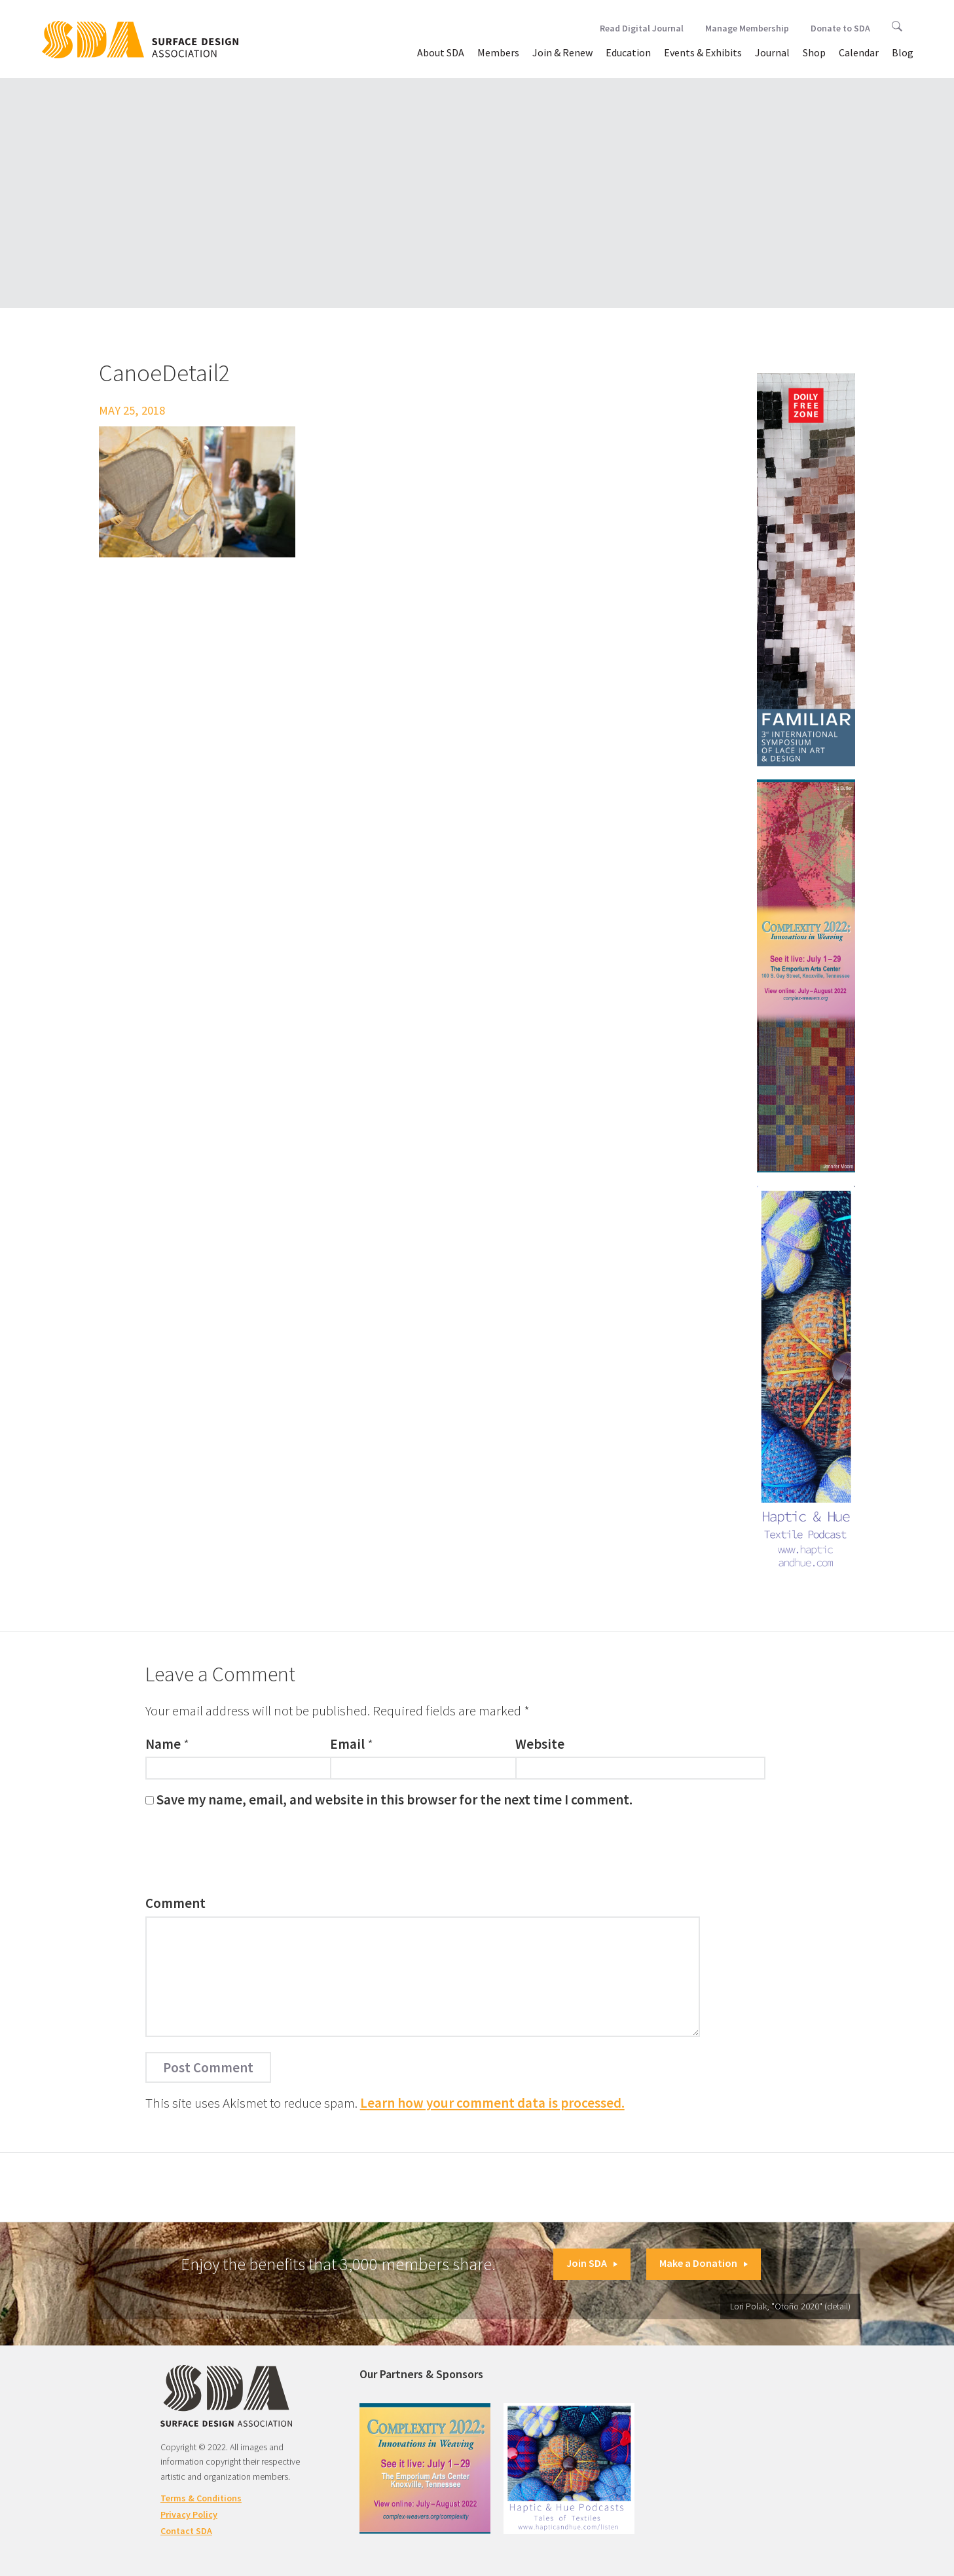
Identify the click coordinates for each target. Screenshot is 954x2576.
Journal (772, 52)
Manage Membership (747, 28)
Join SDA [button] (591, 2262)
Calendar (859, 52)
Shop (814, 52)
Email (347, 1744)
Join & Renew (562, 52)
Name (163, 1744)
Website (539, 1744)
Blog (902, 52)
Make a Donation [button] (703, 2262)
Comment (175, 1903)
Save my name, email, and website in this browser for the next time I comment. (394, 1799)
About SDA (440, 52)
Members (498, 52)
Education (628, 52)
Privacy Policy (188, 2514)
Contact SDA (186, 2531)
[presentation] (244, 1854)
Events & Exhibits (703, 52)
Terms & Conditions (201, 2498)
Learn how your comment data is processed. (492, 2103)
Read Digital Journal (642, 28)
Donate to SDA (840, 28)
